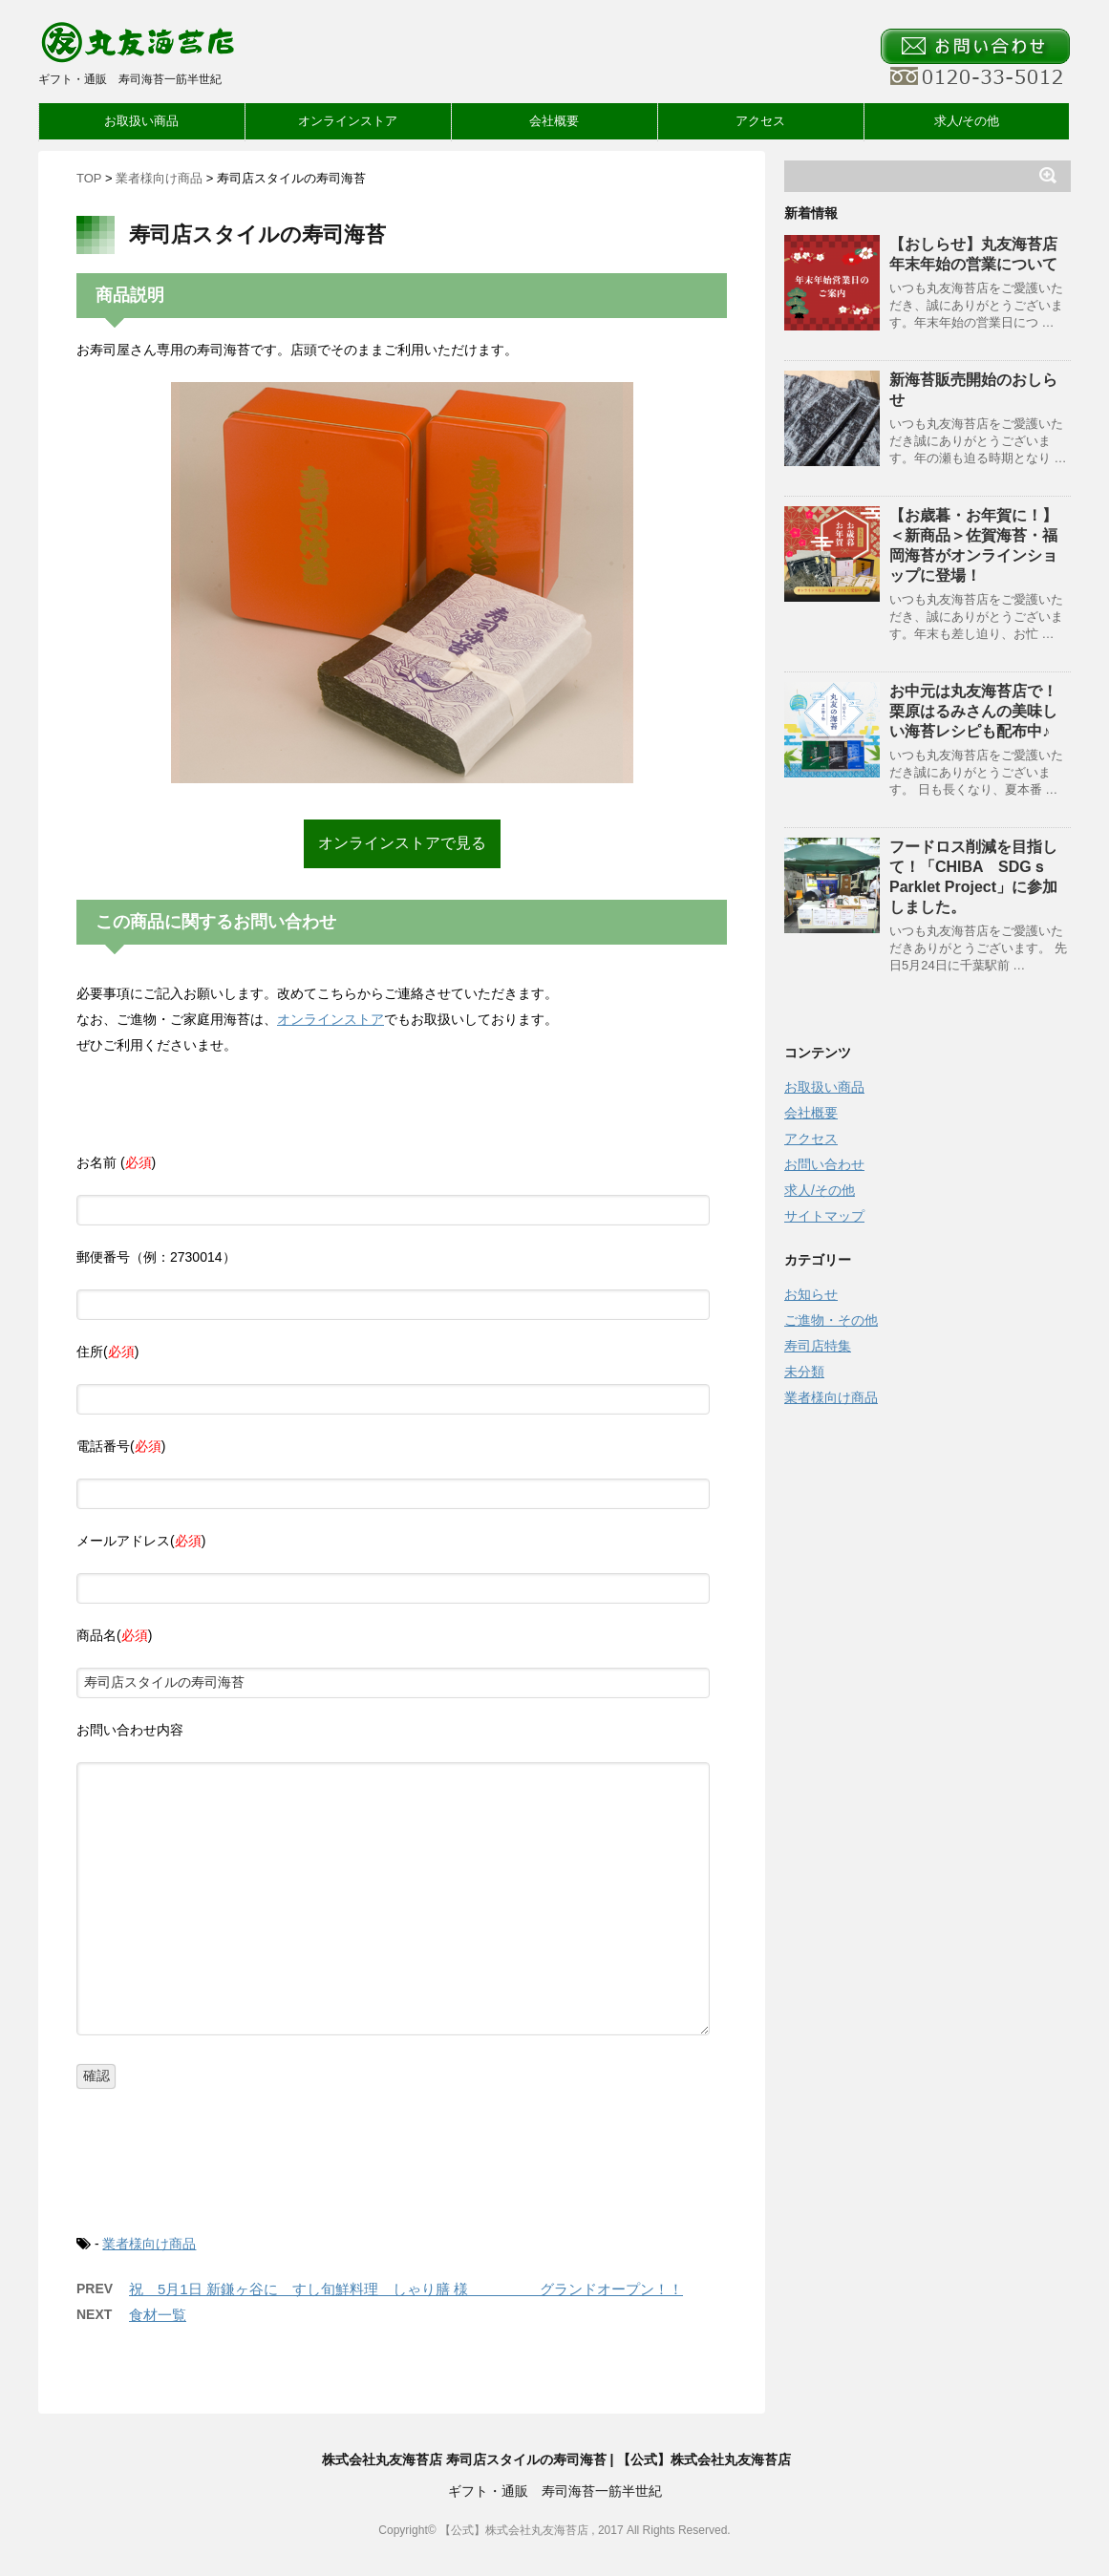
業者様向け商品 (149, 2243)
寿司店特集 (817, 1345)
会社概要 (554, 121)
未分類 (804, 1371)
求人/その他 (967, 121)
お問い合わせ (824, 1164)
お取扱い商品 (141, 121)
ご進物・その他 (831, 1320)
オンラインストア (347, 121)
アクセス (760, 121)
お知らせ (811, 1294)
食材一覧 (157, 2315)
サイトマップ (824, 1216)
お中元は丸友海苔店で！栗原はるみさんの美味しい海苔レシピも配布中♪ (973, 711)
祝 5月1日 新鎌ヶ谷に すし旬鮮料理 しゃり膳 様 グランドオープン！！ (406, 2289)
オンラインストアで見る (402, 843)
